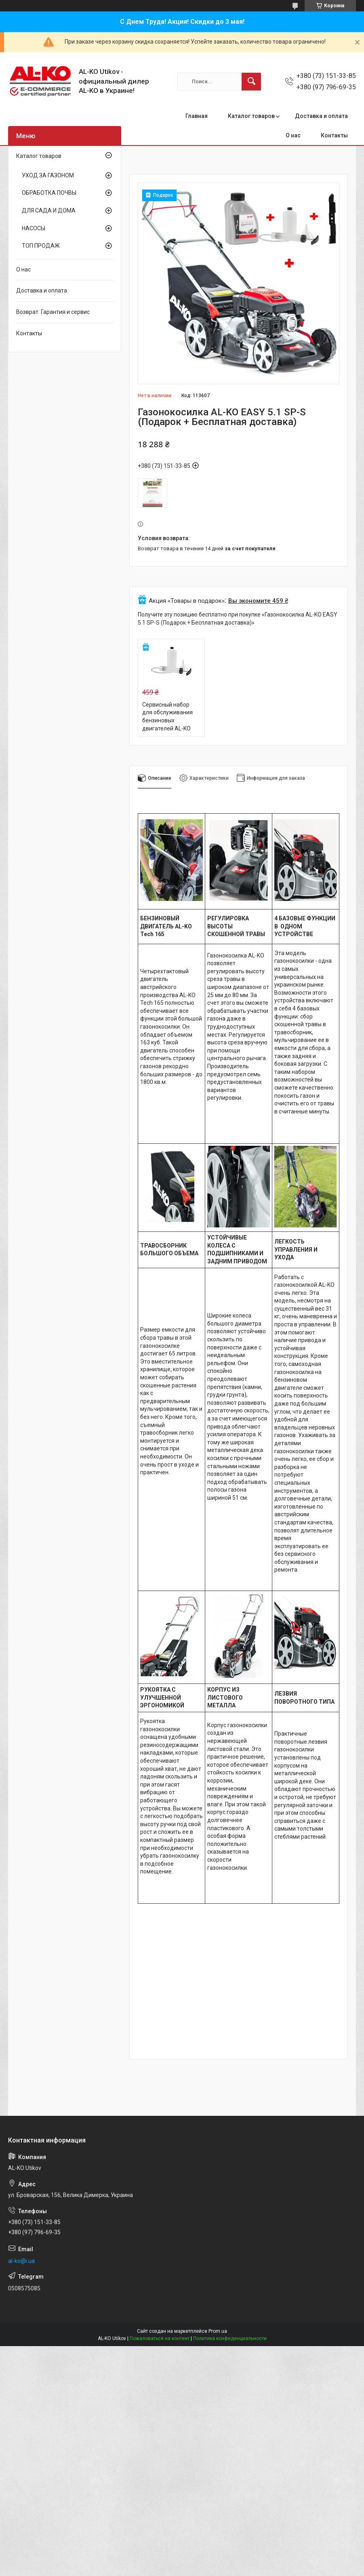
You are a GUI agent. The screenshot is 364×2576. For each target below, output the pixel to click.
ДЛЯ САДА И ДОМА (49, 210)
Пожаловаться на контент (159, 2338)
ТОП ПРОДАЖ (41, 245)
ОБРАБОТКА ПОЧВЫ (49, 192)
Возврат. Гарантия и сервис (53, 312)
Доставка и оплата (321, 116)
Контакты (334, 135)
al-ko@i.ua (21, 2261)
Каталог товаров (251, 116)
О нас (293, 135)
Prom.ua (217, 2331)
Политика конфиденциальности (230, 2338)
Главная (196, 116)
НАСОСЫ (33, 228)
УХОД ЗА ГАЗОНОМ (48, 175)
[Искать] (251, 81)
